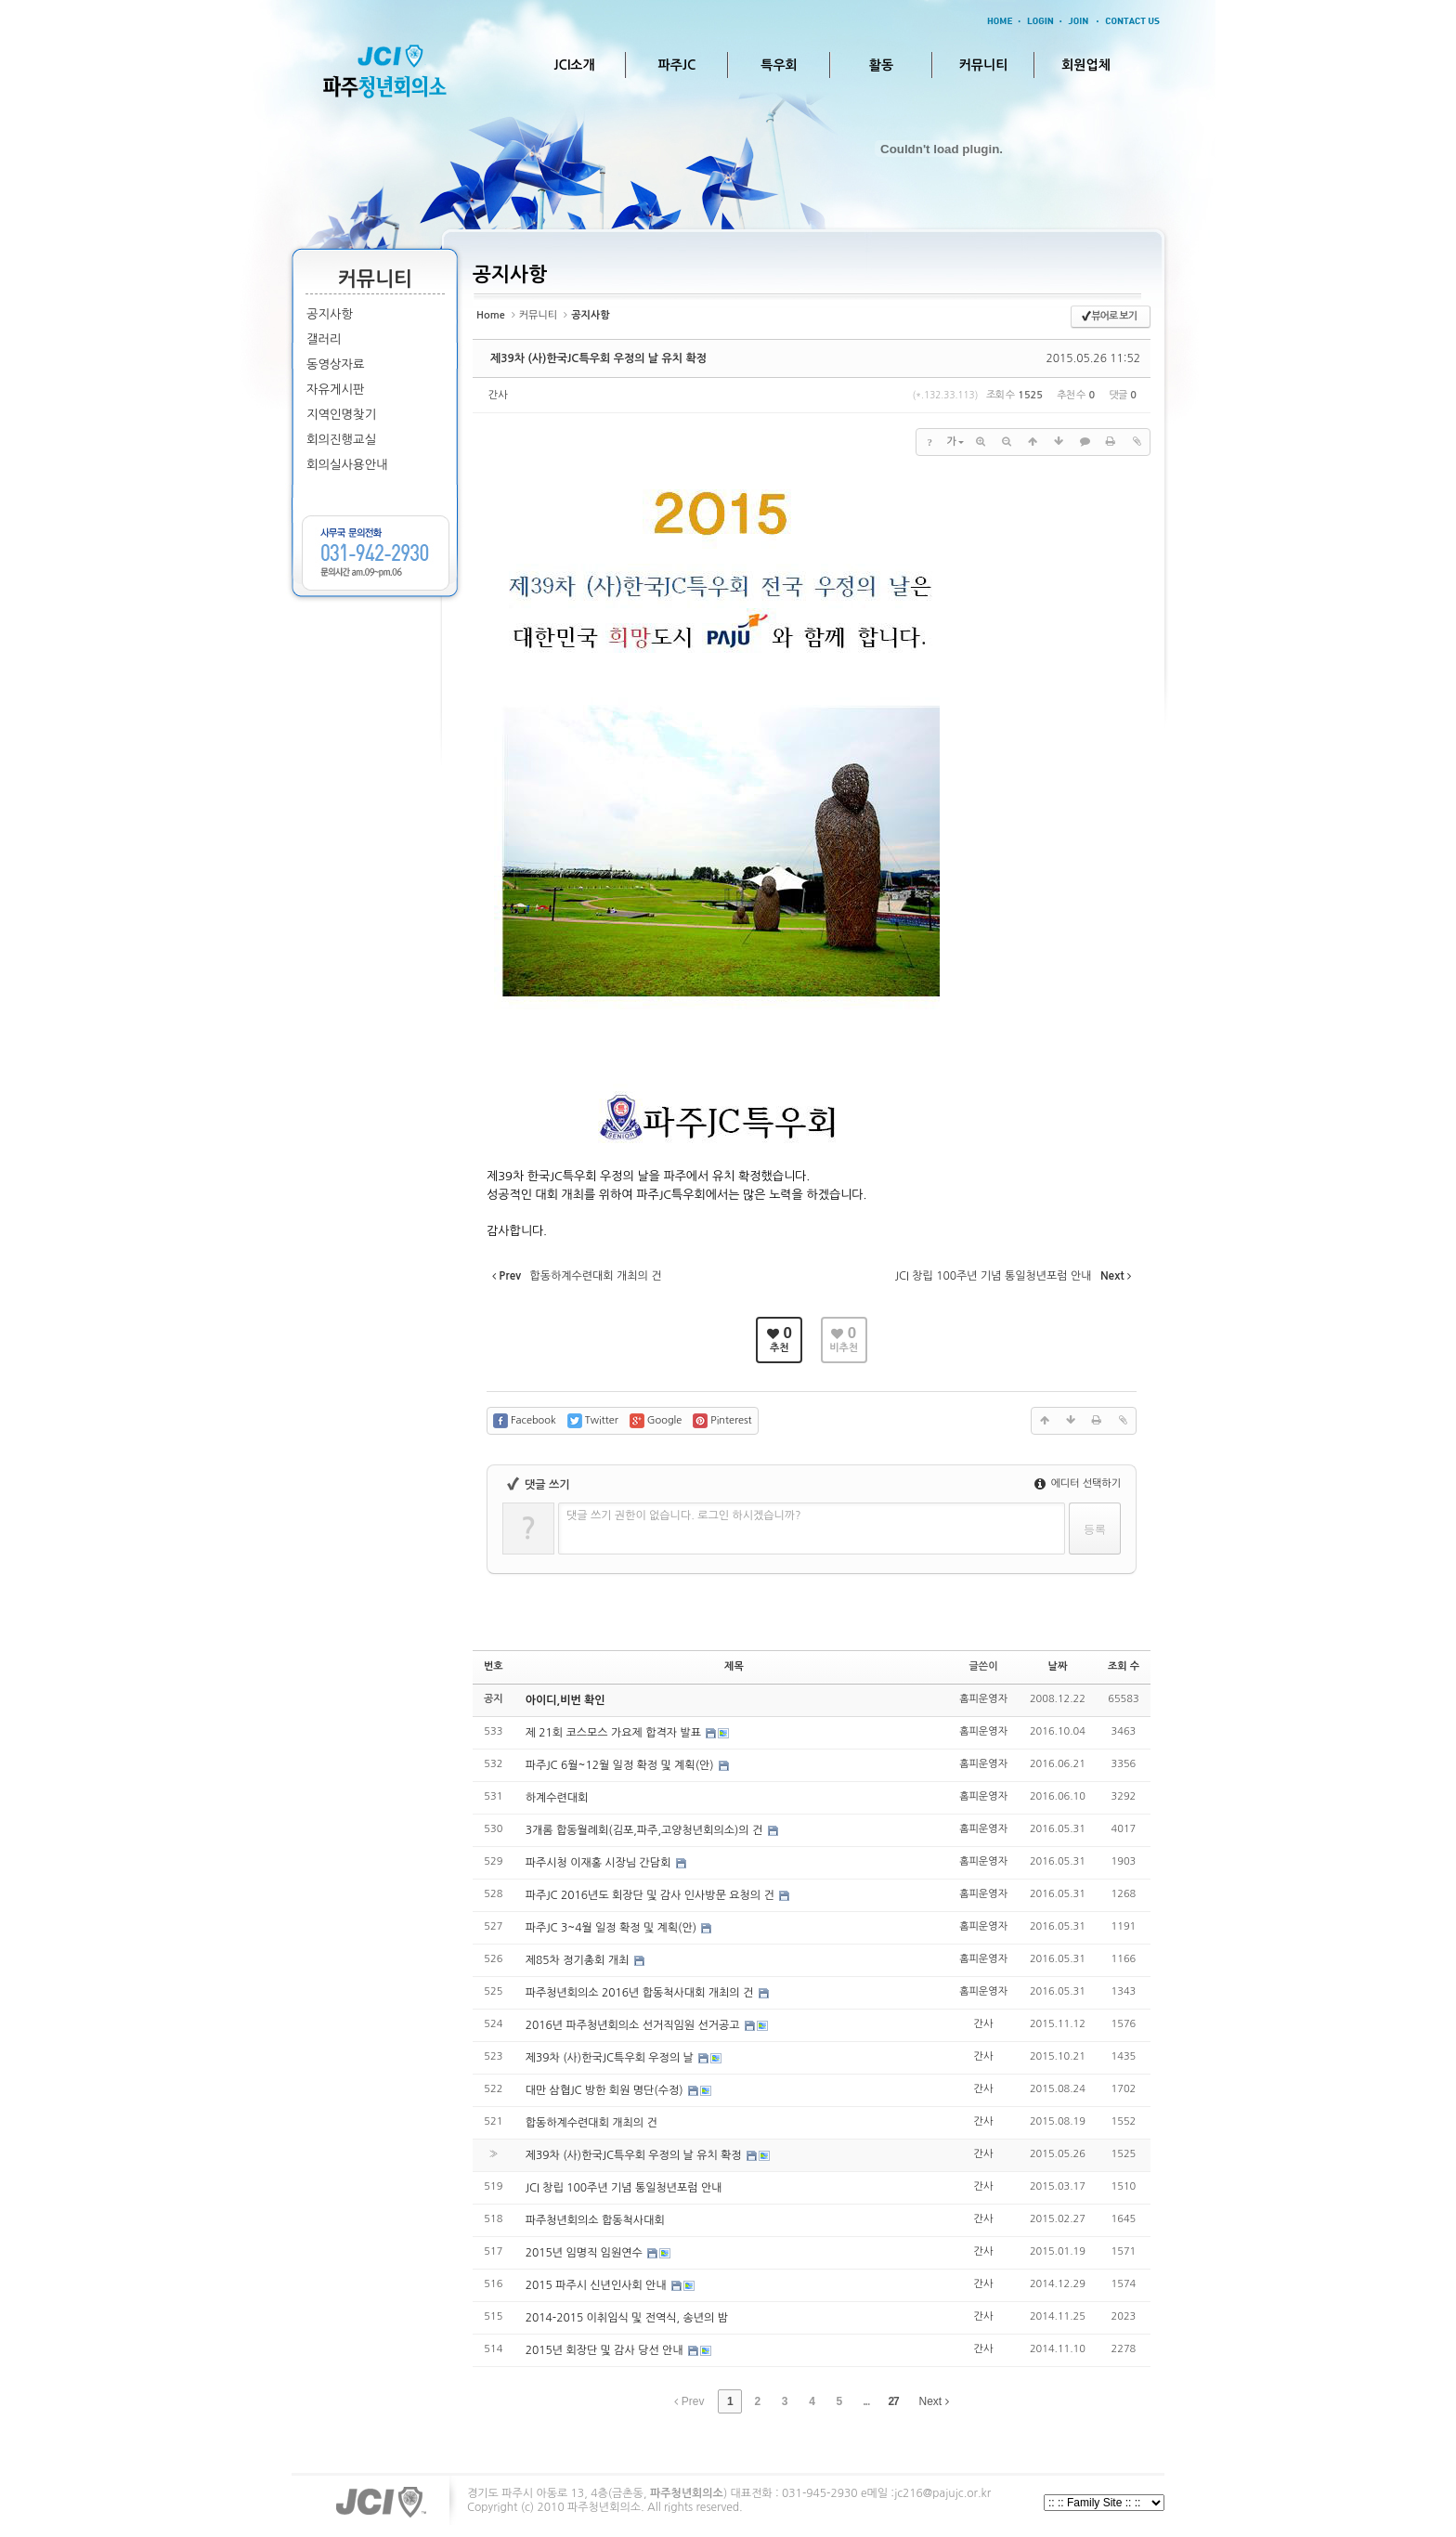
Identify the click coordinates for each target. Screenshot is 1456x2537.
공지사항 (329, 314)
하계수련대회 (557, 1797)
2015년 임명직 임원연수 (585, 2252)
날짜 (1058, 1666)
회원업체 (1086, 65)
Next (934, 2401)
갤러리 (324, 339)
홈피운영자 (983, 1699)
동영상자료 (335, 364)
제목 (734, 1666)
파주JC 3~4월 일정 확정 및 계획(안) (613, 1927)
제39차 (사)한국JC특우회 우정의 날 (611, 2057)
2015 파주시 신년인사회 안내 (598, 2285)
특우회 (778, 65)
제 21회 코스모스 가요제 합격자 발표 (615, 1732)
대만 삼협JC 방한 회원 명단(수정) (606, 2090)
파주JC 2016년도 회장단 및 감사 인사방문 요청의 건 (651, 1895)
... (866, 2401)
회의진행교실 (341, 440)
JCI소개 (573, 65)
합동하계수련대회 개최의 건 (591, 2122)
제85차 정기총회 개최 (579, 1960)
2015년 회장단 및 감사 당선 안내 (606, 2350)
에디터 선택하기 (1077, 1483)
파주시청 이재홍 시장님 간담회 (600, 1862)
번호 (493, 1666)
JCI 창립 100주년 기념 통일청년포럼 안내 (624, 2187)
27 (893, 2401)
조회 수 (1123, 1666)
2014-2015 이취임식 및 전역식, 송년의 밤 (627, 2317)
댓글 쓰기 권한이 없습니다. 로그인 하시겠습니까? (683, 1515)
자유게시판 (335, 390)
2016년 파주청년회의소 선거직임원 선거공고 (634, 2025)
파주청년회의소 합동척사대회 (595, 2220)
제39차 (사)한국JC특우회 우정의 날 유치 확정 (598, 358)
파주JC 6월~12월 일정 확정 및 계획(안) (621, 1765)
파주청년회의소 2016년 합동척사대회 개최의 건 (641, 1992)
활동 (881, 65)
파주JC (677, 65)
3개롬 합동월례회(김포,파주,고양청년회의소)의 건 (646, 1830)
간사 (498, 395)
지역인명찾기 (341, 415)
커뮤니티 (983, 65)
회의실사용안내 (347, 465)
